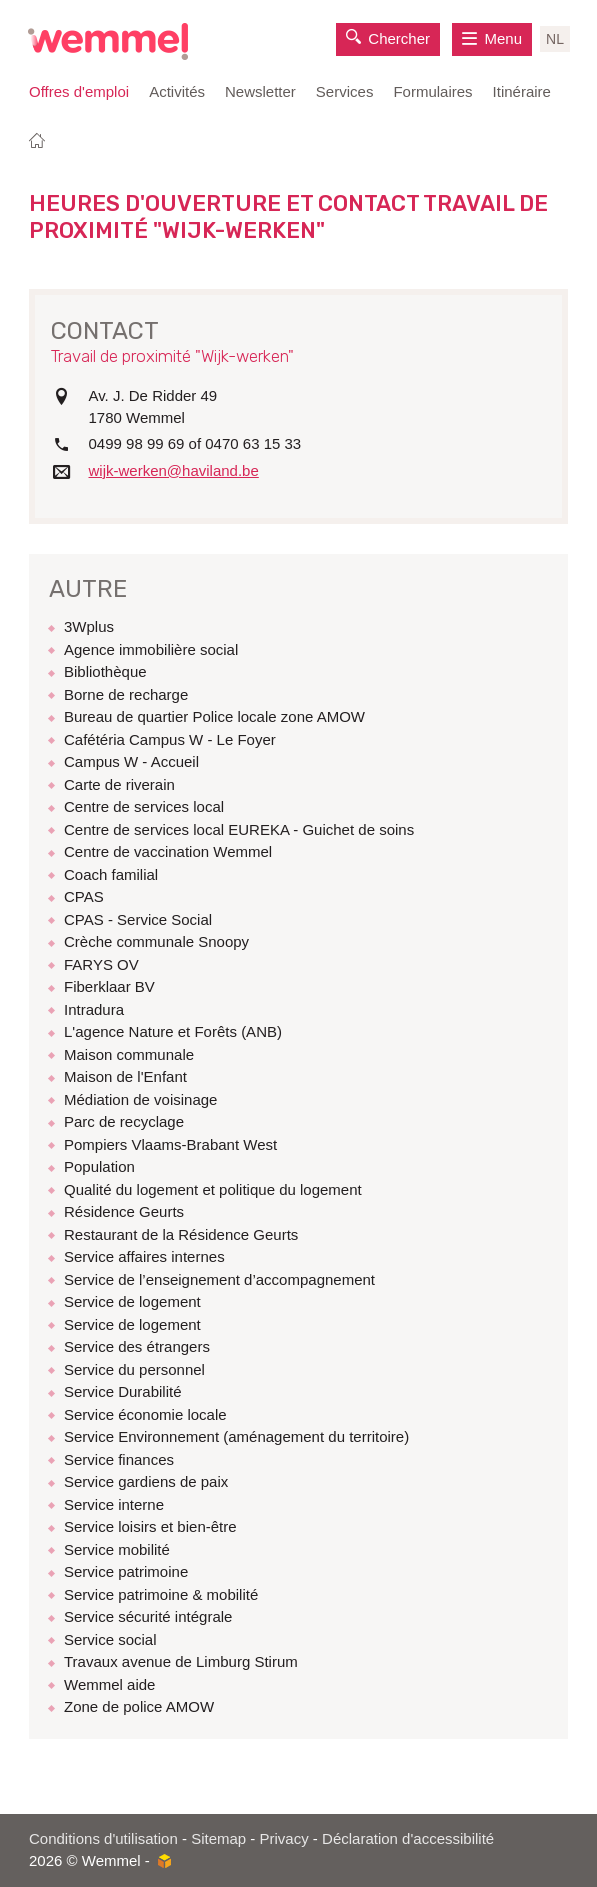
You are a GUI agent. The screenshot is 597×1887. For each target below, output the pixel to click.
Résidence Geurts (124, 1211)
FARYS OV (101, 964)
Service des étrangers (137, 1346)
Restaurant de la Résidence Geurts (181, 1234)
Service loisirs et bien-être (150, 1526)
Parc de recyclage (124, 1121)
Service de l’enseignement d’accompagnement (219, 1279)
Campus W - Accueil (131, 761)
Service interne (114, 1504)
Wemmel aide (109, 1684)
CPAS (84, 896)
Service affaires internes (144, 1256)
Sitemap (218, 1838)
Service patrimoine (126, 1571)
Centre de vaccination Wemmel (168, 851)
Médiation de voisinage (140, 1099)
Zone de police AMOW (139, 1706)
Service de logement (132, 1301)
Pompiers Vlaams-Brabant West (170, 1144)
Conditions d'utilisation (103, 1838)
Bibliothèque (105, 671)
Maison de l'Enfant (125, 1076)
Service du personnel (134, 1369)
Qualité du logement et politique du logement (213, 1189)
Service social (110, 1639)
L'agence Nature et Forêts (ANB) (173, 1031)
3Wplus (89, 626)
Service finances (119, 1459)
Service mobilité (117, 1549)
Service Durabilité (123, 1391)
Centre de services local (144, 806)
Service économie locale (145, 1414)
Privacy (284, 1838)
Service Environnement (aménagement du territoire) (236, 1436)
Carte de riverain (119, 784)
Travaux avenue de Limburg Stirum (181, 1661)
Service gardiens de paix (146, 1481)
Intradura (94, 1009)
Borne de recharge (126, 694)
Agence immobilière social (151, 649)
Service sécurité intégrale (148, 1616)
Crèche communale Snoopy (156, 941)
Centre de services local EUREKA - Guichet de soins (239, 829)
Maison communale (129, 1054)
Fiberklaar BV (109, 986)
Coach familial (111, 874)
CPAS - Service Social (138, 919)
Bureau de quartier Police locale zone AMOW (214, 716)
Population (99, 1166)
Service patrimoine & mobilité (161, 1594)
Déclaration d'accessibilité (408, 1838)
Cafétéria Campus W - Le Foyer (170, 739)
